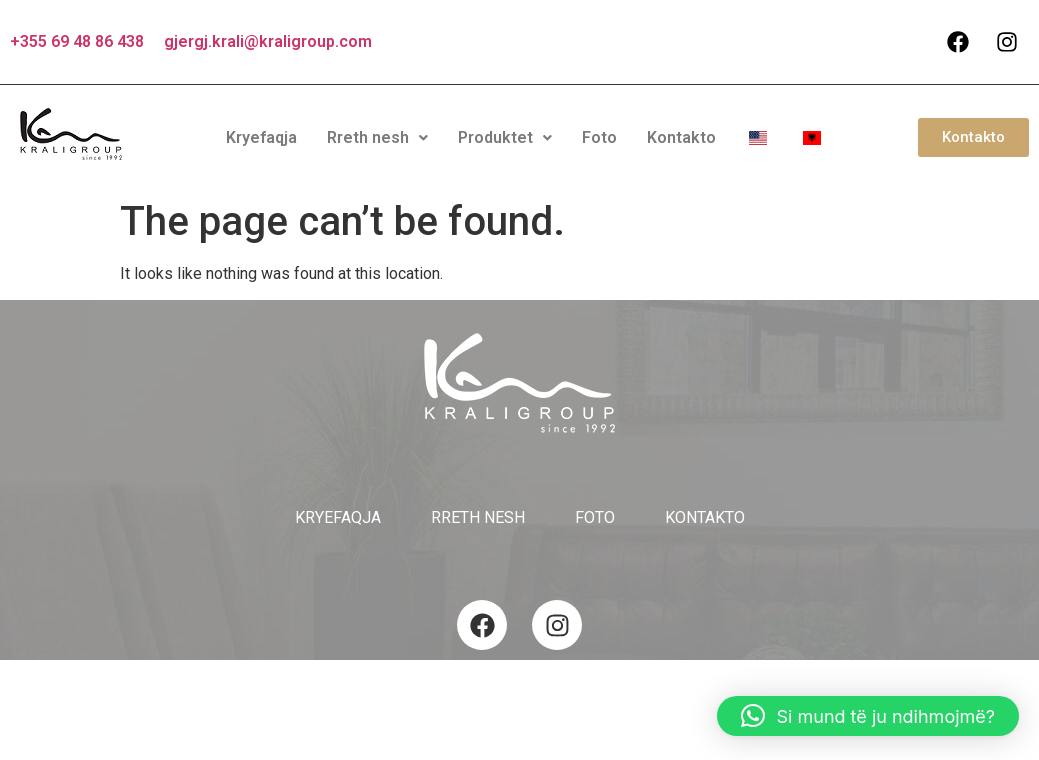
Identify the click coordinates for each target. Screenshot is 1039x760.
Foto (599, 137)
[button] (377, 138)
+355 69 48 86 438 (77, 41)
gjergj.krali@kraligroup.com (268, 41)
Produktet (505, 137)
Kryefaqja (261, 137)
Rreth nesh (377, 137)
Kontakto (681, 137)
